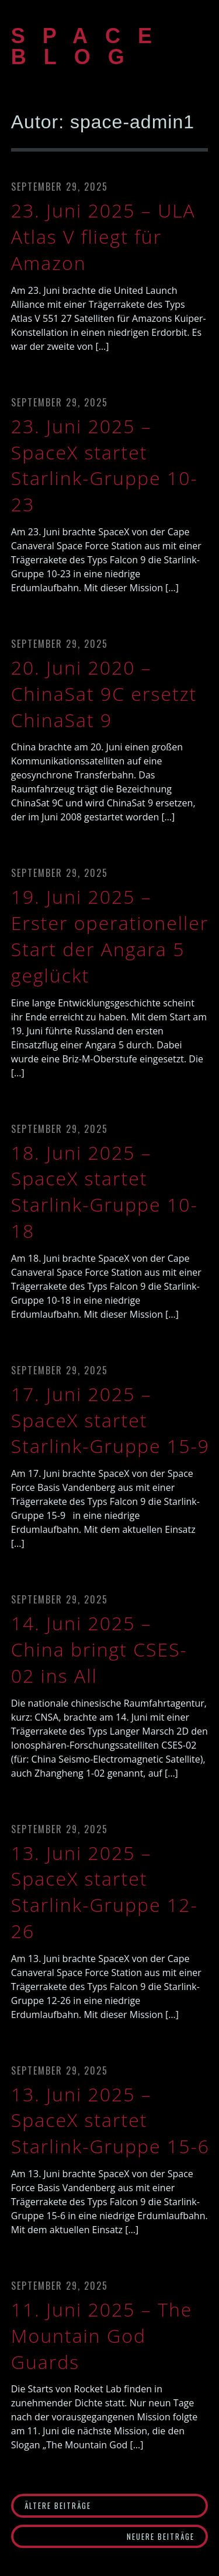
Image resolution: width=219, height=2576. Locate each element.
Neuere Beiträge (160, 2536)
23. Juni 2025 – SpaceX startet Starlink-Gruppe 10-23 (104, 465)
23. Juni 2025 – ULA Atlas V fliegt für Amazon (103, 236)
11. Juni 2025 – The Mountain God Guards (102, 2335)
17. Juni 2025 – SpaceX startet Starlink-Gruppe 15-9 (110, 1420)
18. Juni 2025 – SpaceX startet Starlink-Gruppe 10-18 (104, 1191)
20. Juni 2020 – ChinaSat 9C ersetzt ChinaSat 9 (104, 693)
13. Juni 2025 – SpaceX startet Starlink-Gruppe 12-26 (104, 1891)
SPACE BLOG (90, 46)
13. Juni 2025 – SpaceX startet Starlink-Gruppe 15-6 (110, 2120)
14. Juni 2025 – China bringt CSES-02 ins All (99, 1649)
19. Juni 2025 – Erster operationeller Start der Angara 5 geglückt (110, 935)
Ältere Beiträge (58, 2505)
